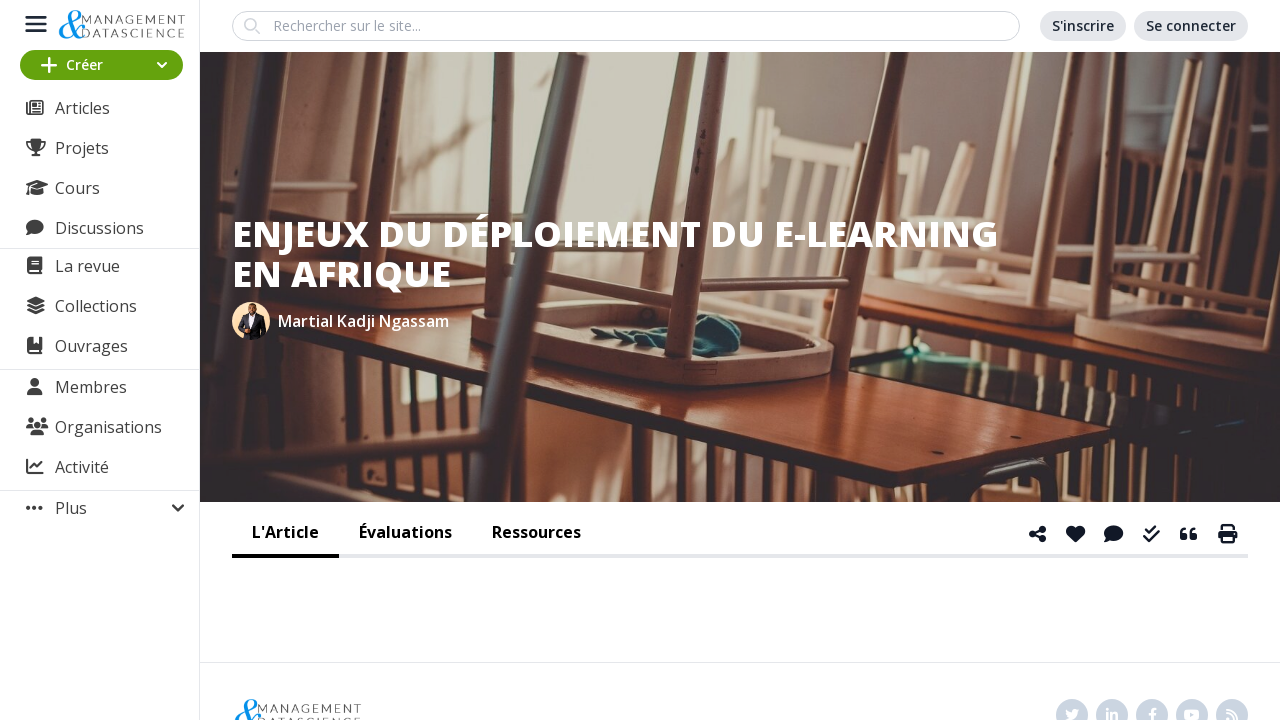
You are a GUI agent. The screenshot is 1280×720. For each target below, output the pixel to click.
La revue (87, 266)
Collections (96, 306)
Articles (82, 108)
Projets (82, 148)
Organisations (108, 427)
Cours (77, 188)
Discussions (99, 228)
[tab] (285, 534)
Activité (82, 467)
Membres (91, 387)
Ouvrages (91, 346)
